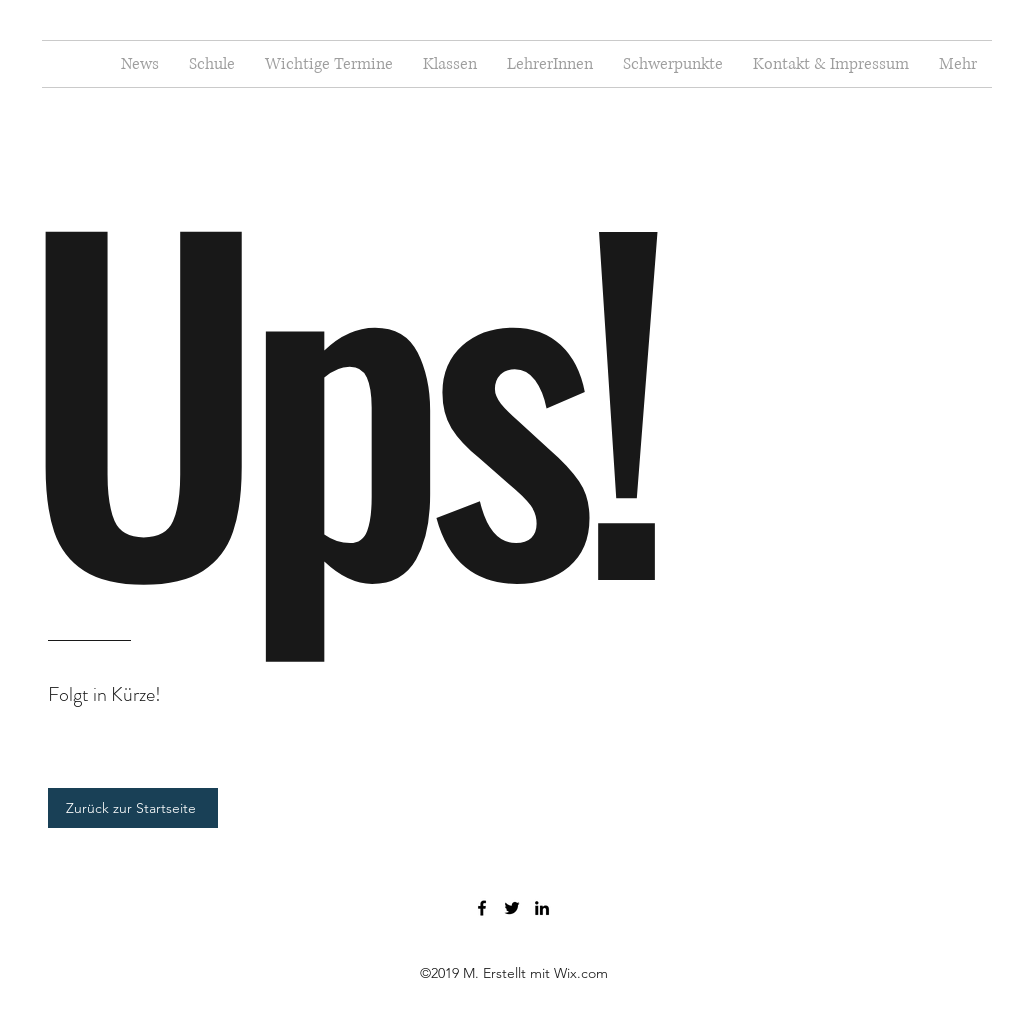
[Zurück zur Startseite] (133, 808)
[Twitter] (512, 908)
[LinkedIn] (542, 908)
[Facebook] (482, 908)
